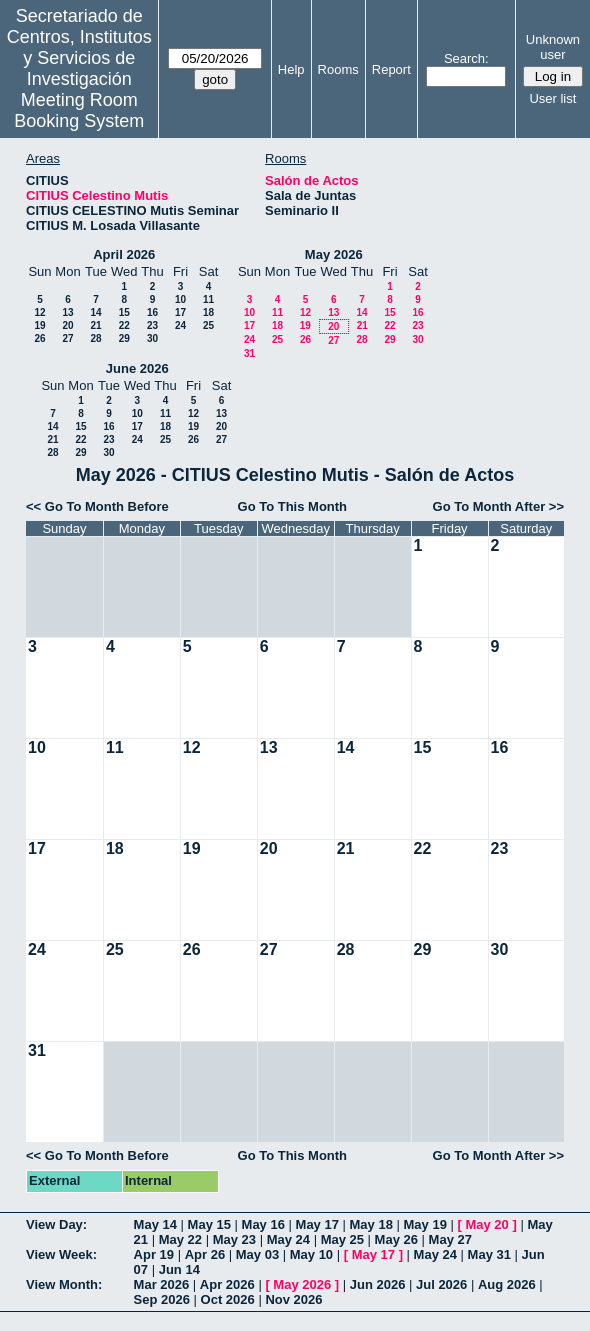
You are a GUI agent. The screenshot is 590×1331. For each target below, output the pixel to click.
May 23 (234, 1239)
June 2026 (137, 368)
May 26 (396, 1239)
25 (208, 325)
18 (208, 312)
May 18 (371, 1224)
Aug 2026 (507, 1284)
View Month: (64, 1284)
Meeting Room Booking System (79, 110)
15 (124, 312)
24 (180, 325)
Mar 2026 (162, 1284)
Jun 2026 (378, 1284)
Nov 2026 (293, 1299)
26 (39, 338)
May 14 (155, 1224)
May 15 (209, 1224)
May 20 (486, 1224)
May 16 (263, 1224)
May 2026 (334, 254)
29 (124, 338)
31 (249, 353)
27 (67, 338)
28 (95, 338)
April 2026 (124, 254)
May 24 (288, 1239)
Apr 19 (154, 1254)
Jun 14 (179, 1269)
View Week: (61, 1254)
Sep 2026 (162, 1299)
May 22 (180, 1239)
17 (180, 312)
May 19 (425, 1224)
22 (124, 325)
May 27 (450, 1239)
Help (291, 69)
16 (152, 312)
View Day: (56, 1224)
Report (391, 69)
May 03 (257, 1254)
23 (152, 325)
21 (95, 325)
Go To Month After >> (498, 506)
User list (552, 98)
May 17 (317, 1224)
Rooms (338, 69)
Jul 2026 (441, 1284)
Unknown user (553, 47)
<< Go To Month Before (97, 506)
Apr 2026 (227, 1284)
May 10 (311, 1254)
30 (152, 338)
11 (208, 299)
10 (180, 299)
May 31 (489, 1254)
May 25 (342, 1239)
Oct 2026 (228, 1299)
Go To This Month (293, 506)
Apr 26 (205, 1254)
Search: (466, 58)
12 (39, 312)
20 (67, 325)
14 (95, 312)
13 (67, 312)
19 (39, 325)
